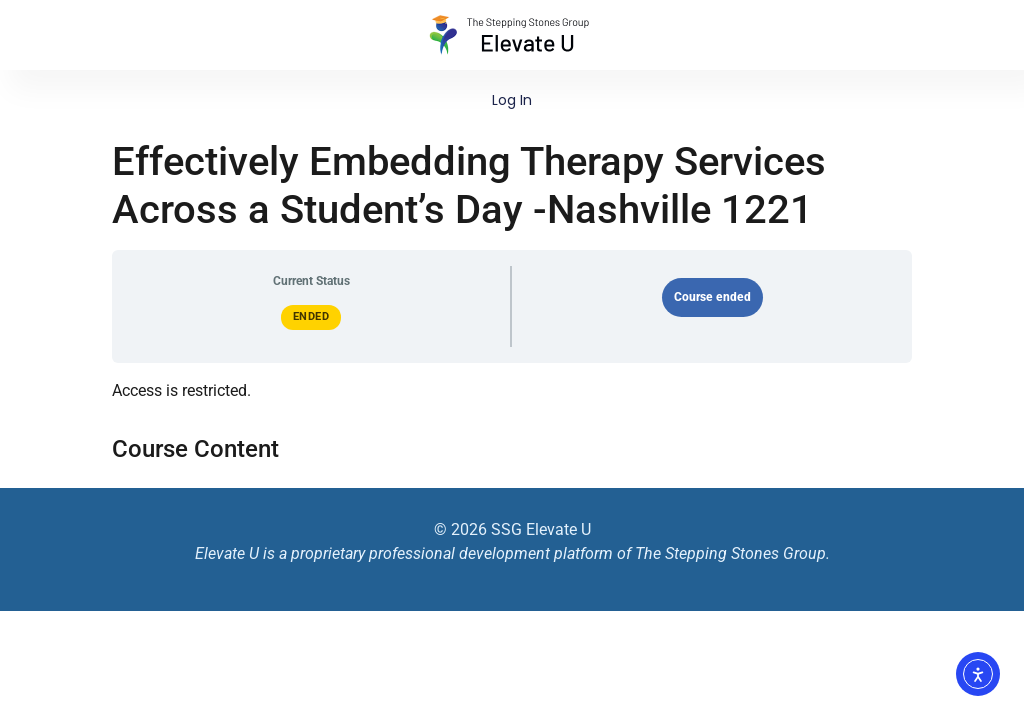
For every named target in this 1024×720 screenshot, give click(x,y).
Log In (512, 100)
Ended (311, 316)
